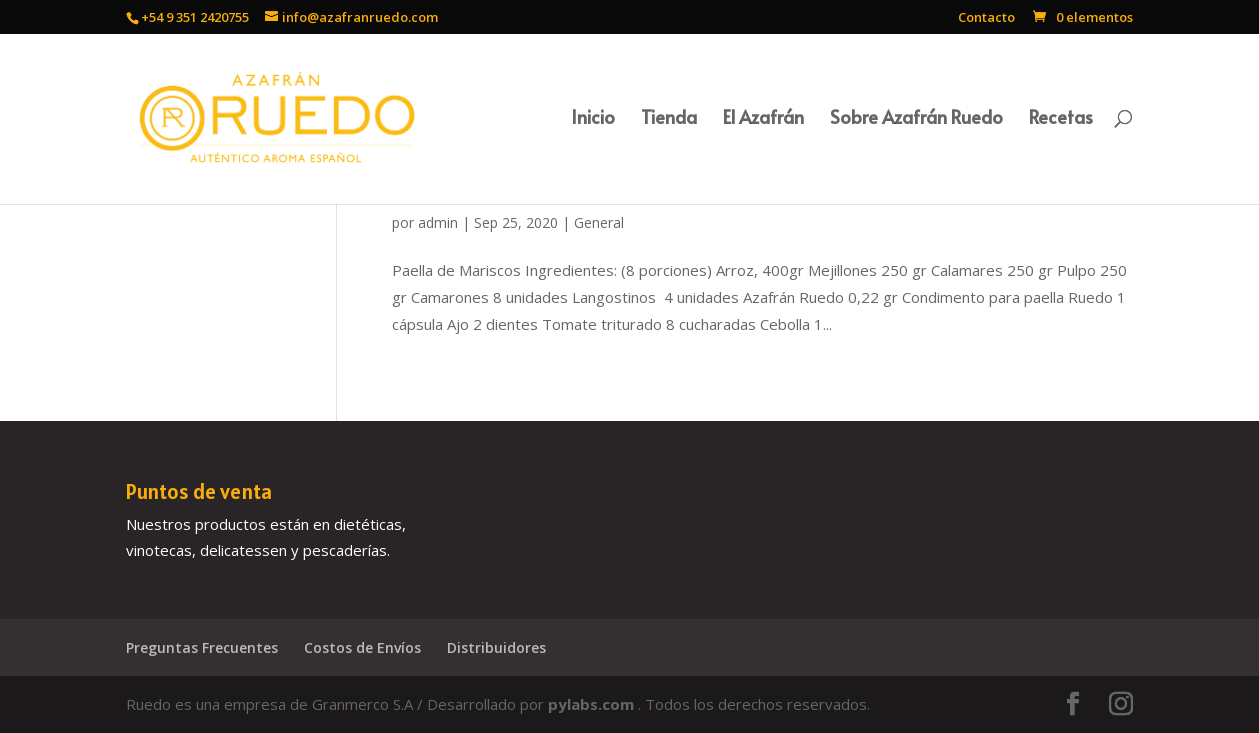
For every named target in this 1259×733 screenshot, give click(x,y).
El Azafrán (763, 119)
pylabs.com (593, 704)
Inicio (593, 119)
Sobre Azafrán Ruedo (916, 119)
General (599, 222)
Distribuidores (496, 647)
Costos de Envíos (362, 647)
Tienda (669, 119)
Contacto (986, 18)
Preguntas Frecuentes (202, 647)
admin (438, 222)
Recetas (1061, 119)
